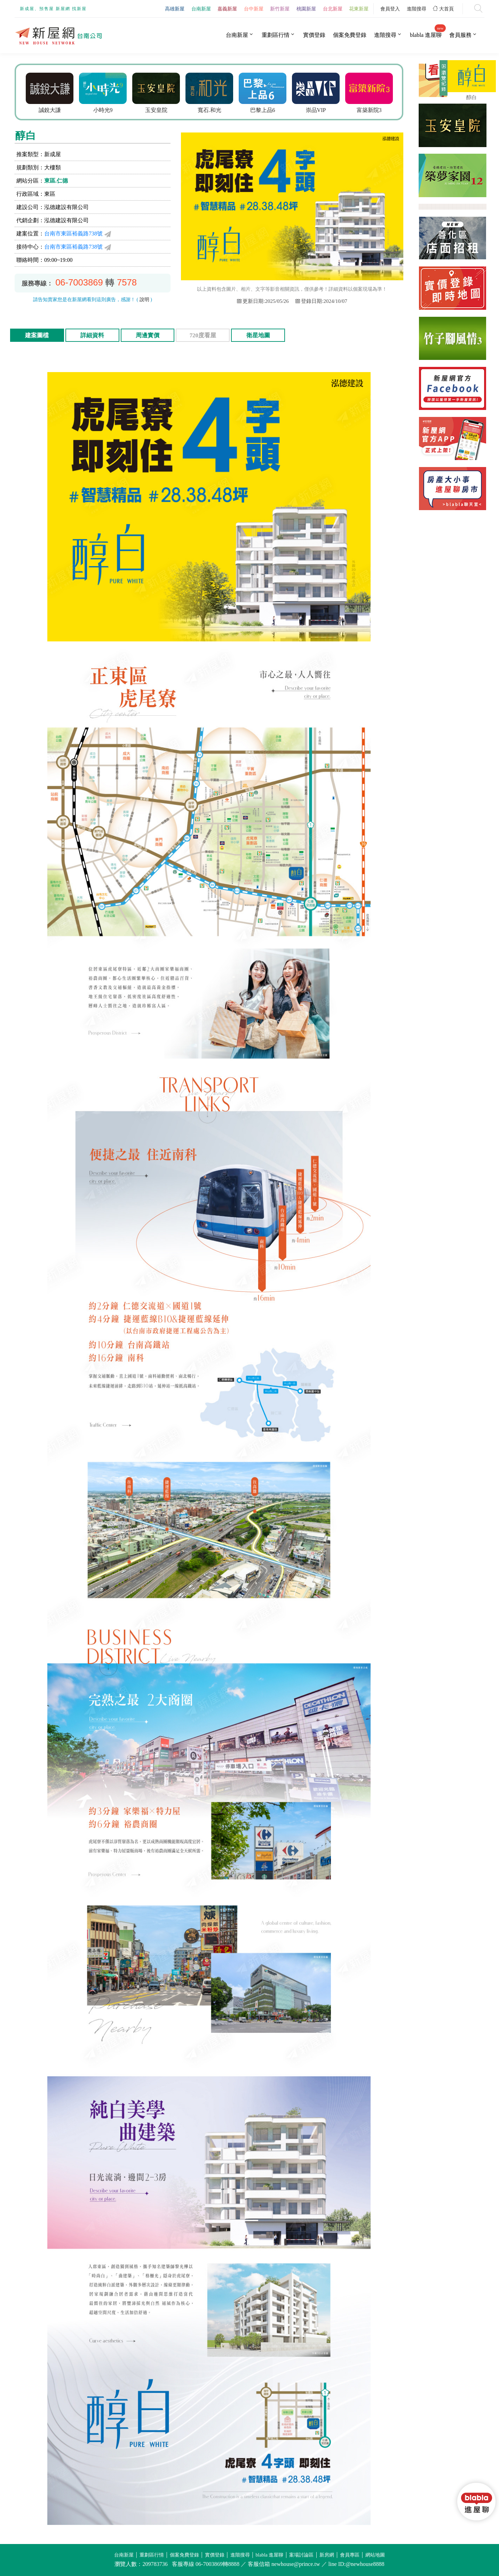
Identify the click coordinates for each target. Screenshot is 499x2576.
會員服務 (460, 35)
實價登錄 (314, 35)
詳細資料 (92, 335)
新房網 (326, 2555)
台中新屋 (253, 8)
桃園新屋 (306, 8)
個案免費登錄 (349, 35)
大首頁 (443, 8)
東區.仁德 (56, 181)
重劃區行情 (276, 35)
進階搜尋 (416, 8)
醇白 (471, 97)
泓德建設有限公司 (66, 207)
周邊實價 (147, 335)
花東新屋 (359, 8)
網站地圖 (375, 2555)
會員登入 (390, 8)
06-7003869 (79, 282)
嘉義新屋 (227, 8)
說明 (144, 299)
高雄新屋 (174, 8)
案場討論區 (301, 2555)
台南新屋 (201, 8)
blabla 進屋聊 (426, 35)
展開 (442, 80)
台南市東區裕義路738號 (73, 233)
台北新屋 (332, 8)
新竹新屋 (280, 8)
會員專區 (349, 2555)
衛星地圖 (258, 335)
